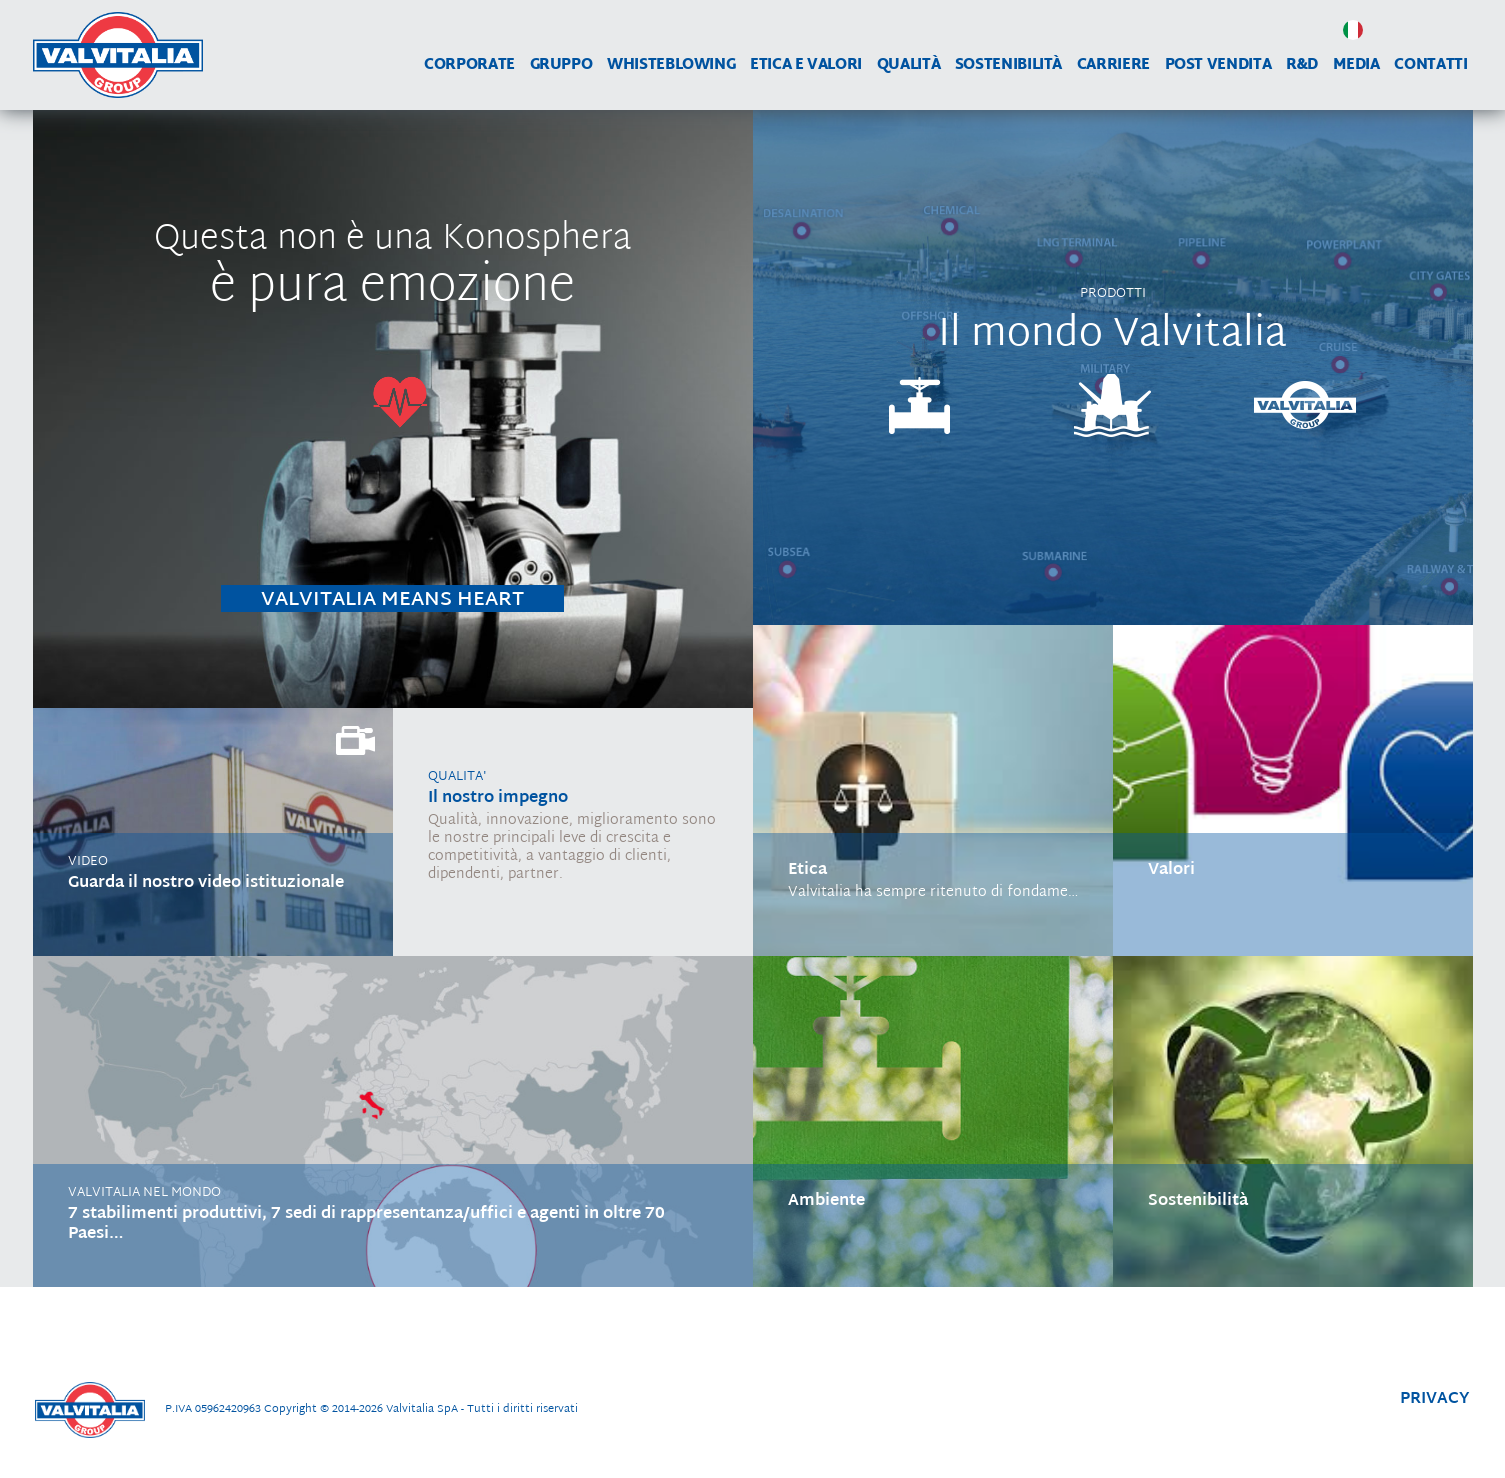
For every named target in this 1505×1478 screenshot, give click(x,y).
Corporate (469, 65)
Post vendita (1218, 65)
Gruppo (561, 65)
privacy (1435, 1399)
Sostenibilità (1008, 65)
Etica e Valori (806, 65)
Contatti (1430, 65)
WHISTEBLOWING (671, 65)
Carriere (1113, 65)
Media (1356, 65)
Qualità (908, 65)
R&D (1302, 65)
